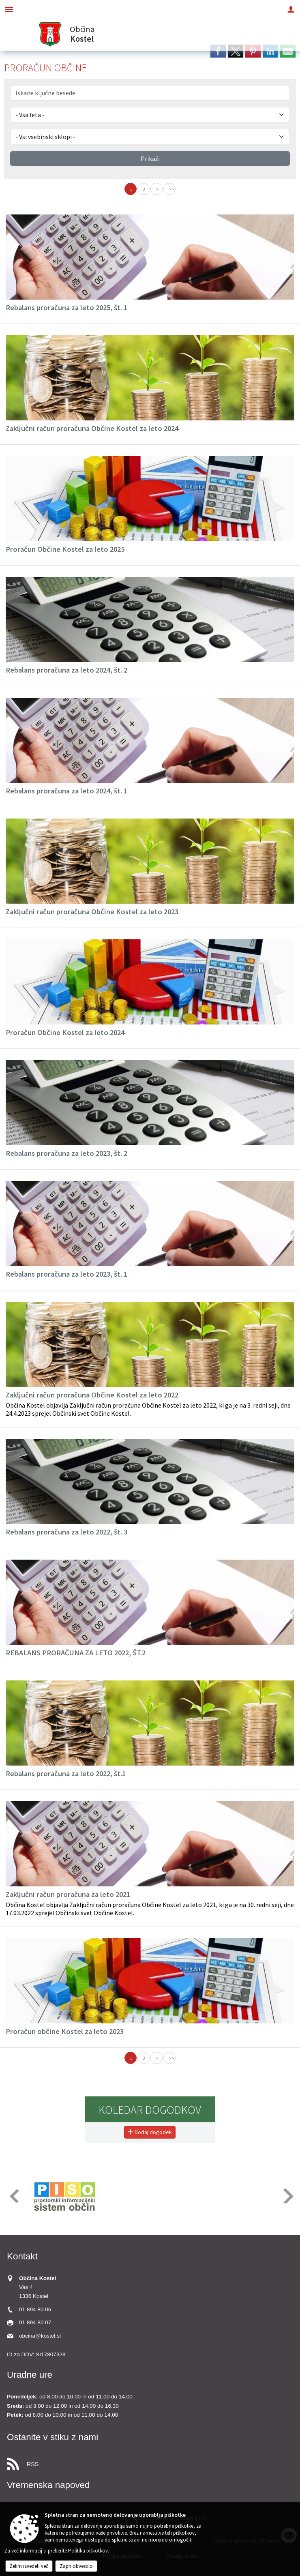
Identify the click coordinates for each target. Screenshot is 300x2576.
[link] (218, 51)
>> (171, 189)
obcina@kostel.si (40, 2336)
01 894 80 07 (35, 2322)
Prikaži (150, 158)
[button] (13, 2195)
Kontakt (22, 2256)
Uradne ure (29, 2375)
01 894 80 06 (35, 2309)
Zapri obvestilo (76, 2566)
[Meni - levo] (9, 9)
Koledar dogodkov (150, 2109)
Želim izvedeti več (29, 2566)
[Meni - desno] (291, 9)
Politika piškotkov (88, 2550)
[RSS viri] (150, 2462)
